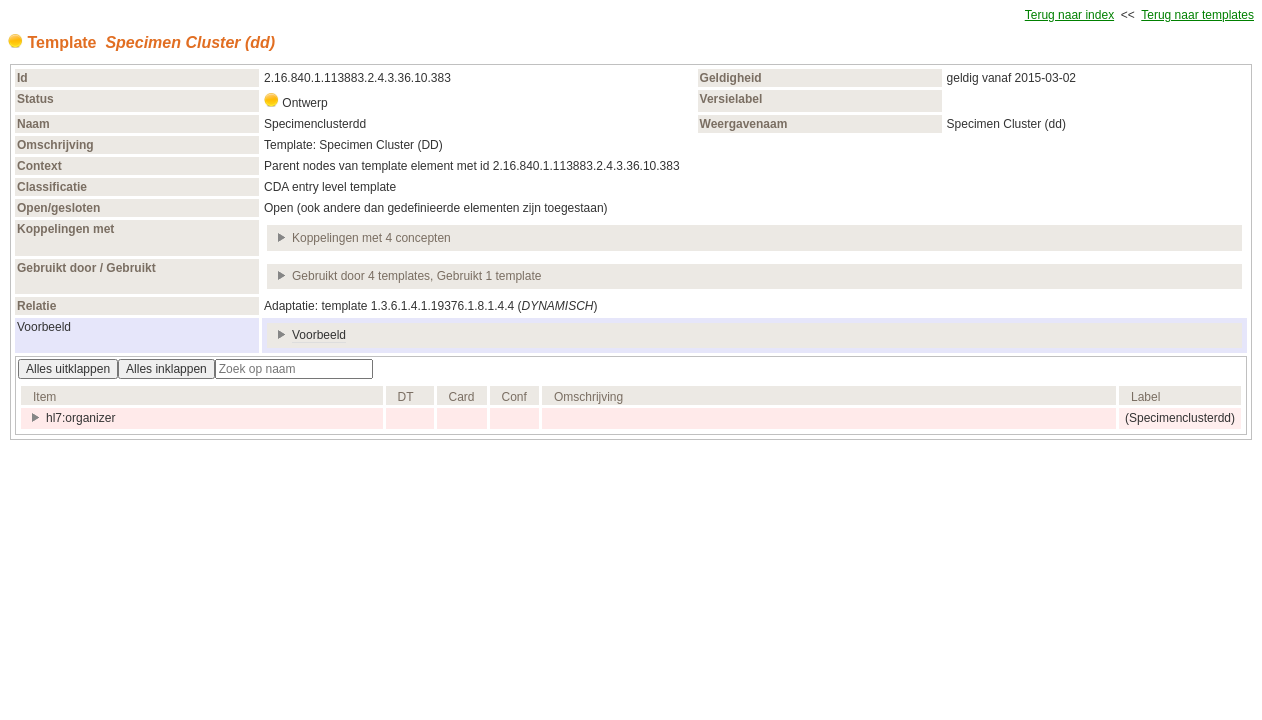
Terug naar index (1069, 15)
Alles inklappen (166, 369)
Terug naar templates (1197, 15)
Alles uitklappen (68, 369)
